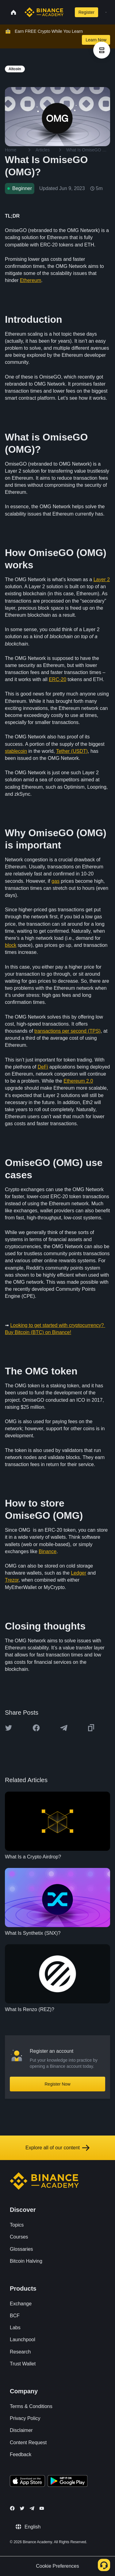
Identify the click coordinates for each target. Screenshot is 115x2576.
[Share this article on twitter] (8, 1728)
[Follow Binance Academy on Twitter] (22, 2508)
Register (86, 12)
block (10, 945)
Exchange (21, 2303)
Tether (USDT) (72, 751)
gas (55, 881)
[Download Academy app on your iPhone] (27, 2482)
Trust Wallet (23, 2363)
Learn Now (96, 39)
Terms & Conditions (31, 2406)
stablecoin (16, 751)
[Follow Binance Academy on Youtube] (41, 2508)
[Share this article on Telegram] (63, 1728)
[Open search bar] (68, 12)
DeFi (43, 1066)
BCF (15, 2315)
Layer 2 (102, 579)
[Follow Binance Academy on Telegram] (31, 2508)
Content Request (28, 2442)
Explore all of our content (57, 2148)
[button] (105, 12)
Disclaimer (21, 2430)
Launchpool (22, 2339)
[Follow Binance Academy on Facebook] (12, 2508)
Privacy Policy (25, 2418)
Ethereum (30, 280)
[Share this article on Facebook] (36, 1728)
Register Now (57, 2084)
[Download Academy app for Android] (67, 2482)
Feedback (20, 2454)
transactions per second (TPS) (67, 1031)
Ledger (78, 1573)
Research (20, 2351)
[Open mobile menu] (106, 12)
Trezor (12, 1580)
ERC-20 (57, 679)
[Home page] (44, 12)
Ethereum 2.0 (78, 1081)
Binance (47, 1551)
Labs (15, 2327)
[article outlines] (101, 50)
